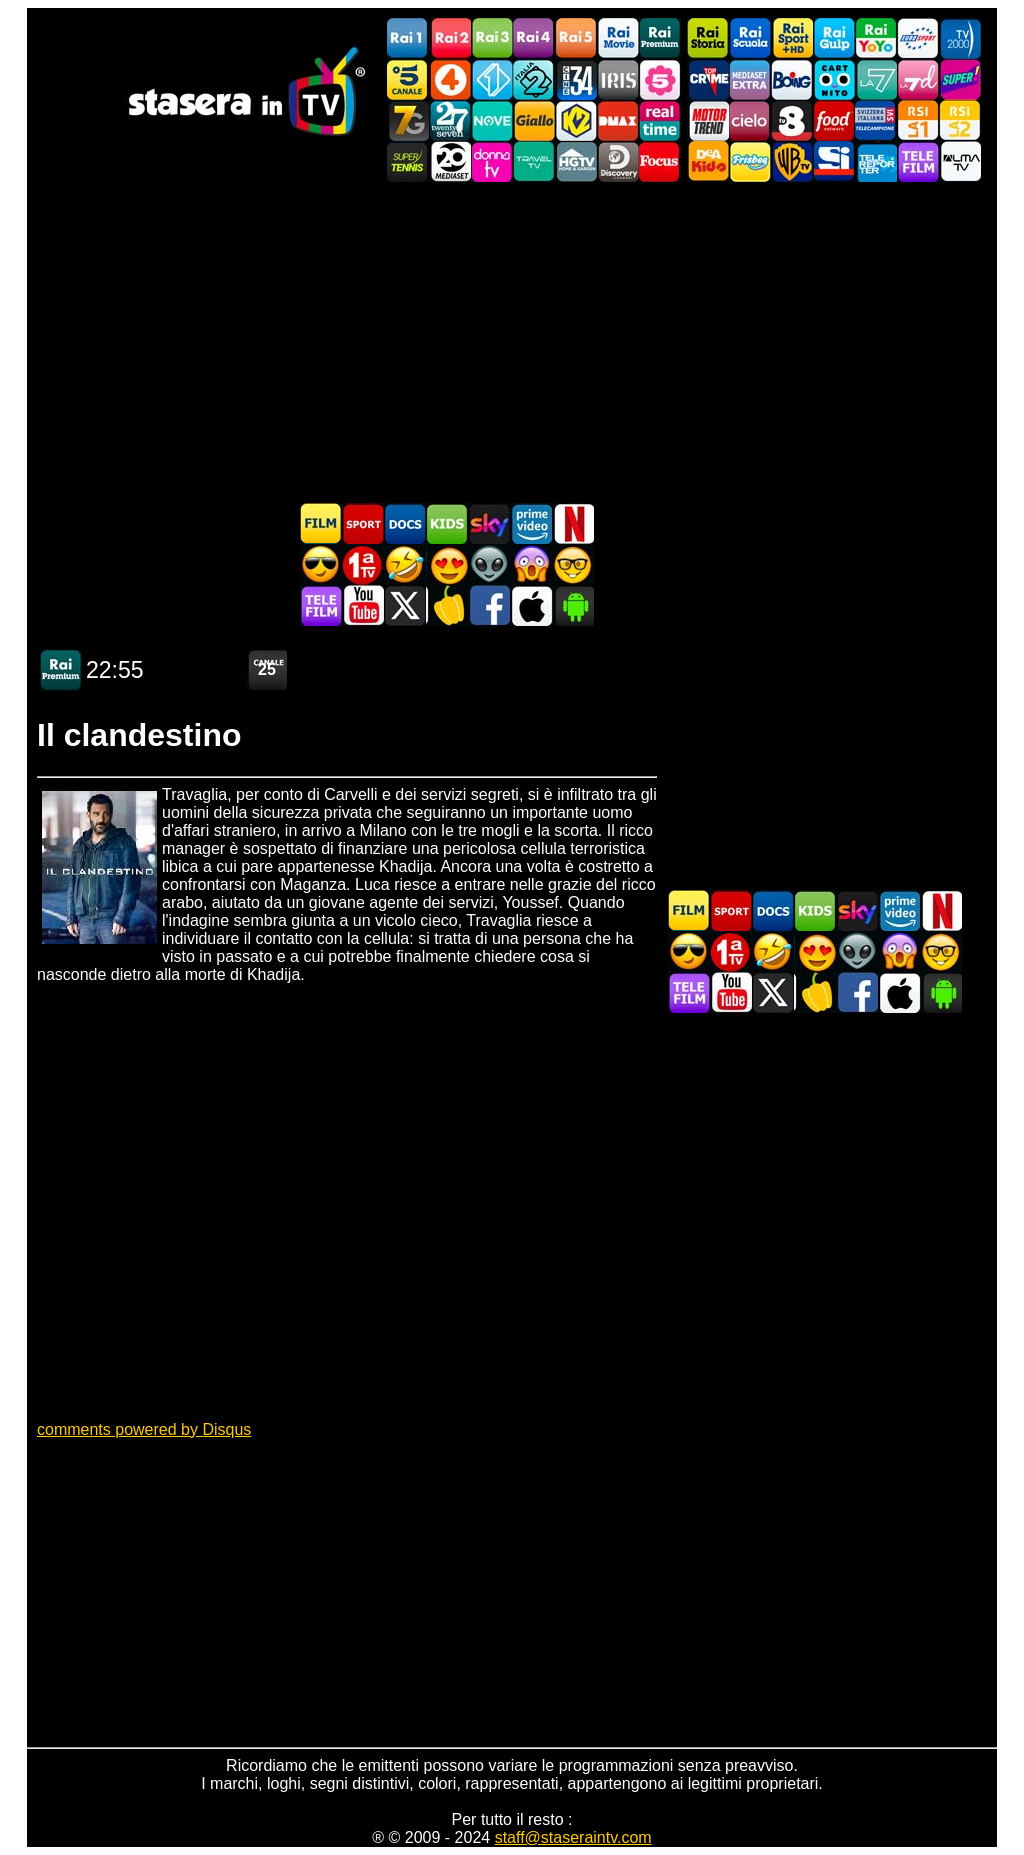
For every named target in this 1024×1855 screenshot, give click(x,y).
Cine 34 (576, 79)
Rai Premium (660, 38)
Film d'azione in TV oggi (321, 564)
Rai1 (408, 38)
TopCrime (708, 79)
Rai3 (492, 38)
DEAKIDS (708, 161)
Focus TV (660, 161)
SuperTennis (408, 161)
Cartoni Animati (447, 523)
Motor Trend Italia (708, 120)
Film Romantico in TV (447, 564)
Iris (618, 79)
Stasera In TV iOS (531, 605)
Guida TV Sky (489, 523)
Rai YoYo (876, 38)
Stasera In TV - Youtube (363, 605)
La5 (660, 79)
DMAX (618, 120)
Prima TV (363, 564)
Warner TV (792, 161)
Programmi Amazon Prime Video (531, 523)
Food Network (834, 120)
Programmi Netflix (573, 523)
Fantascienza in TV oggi (489, 564)
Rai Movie (618, 38)
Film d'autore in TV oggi (573, 564)
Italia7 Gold (408, 120)
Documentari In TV (405, 523)
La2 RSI (960, 120)
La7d (918, 79)
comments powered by (144, 1429)
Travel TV (534, 161)
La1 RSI (918, 120)
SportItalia (834, 161)
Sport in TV (363, 523)
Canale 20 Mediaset (450, 161)
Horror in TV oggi (531, 564)
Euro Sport (918, 38)
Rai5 (576, 38)
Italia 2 (534, 79)
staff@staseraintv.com (573, 1837)
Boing (792, 79)
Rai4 (534, 38)
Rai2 (450, 38)
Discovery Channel (618, 161)
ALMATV (960, 161)
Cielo (750, 120)
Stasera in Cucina (447, 605)
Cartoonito (834, 79)
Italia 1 (492, 79)
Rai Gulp (834, 38)
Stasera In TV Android (573, 605)
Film (321, 523)
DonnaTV (492, 161)
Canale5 (408, 79)
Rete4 (450, 79)
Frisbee (750, 161)
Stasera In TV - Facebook (489, 605)
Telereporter (876, 161)
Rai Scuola (750, 38)
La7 (876, 79)
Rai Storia (708, 38)
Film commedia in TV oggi (405, 564)
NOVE (492, 120)
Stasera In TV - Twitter (405, 605)
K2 (576, 120)
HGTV (576, 161)
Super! (960, 79)
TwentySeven (450, 120)
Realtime (660, 120)
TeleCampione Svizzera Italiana (876, 120)
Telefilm (918, 161)
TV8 (792, 120)
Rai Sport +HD (792, 38)
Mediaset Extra (750, 79)
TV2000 (960, 38)
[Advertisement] (512, 342)
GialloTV (534, 120)
